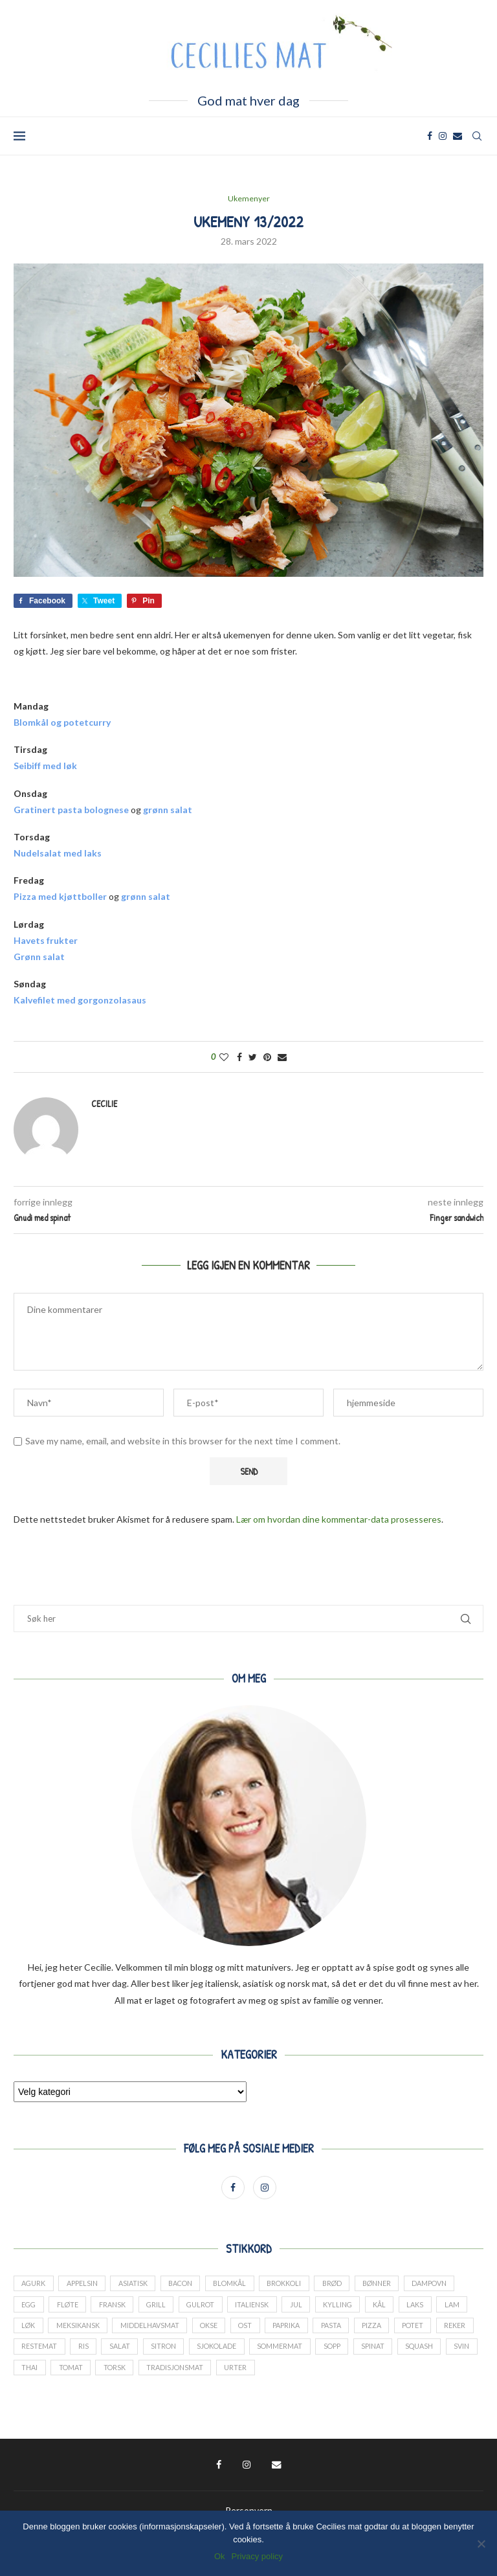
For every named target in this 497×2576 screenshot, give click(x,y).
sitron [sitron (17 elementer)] (255, 2351)
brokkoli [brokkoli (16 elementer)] (295, 2285)
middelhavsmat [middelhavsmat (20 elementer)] (189, 2329)
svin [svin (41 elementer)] (125, 2373)
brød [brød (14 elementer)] (345, 2285)
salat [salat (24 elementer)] (209, 2351)
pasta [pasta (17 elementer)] (377, 2329)
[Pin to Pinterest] (267, 1056)
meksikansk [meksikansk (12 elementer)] (116, 2329)
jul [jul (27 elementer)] (307, 2307)
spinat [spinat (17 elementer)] (33, 2373)
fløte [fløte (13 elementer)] (71, 2307)
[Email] (457, 136)
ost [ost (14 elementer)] (289, 2329)
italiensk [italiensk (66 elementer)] (262, 2307)
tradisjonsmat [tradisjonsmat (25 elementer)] (313, 2373)
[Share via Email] (282, 1056)
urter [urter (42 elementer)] (375, 2373)
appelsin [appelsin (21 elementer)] (84, 2285)
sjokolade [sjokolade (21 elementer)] (310, 2351)
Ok (219, 2556)
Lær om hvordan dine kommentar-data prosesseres (338, 1519)
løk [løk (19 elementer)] (66, 2329)
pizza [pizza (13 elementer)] (418, 2329)
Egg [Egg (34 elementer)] (30, 2307)
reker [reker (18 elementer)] (76, 2351)
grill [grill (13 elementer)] (162, 2307)
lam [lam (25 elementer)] (29, 2329)
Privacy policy (257, 2556)
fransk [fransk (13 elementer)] (117, 2307)
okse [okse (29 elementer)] (250, 2329)
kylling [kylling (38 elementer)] (350, 2307)
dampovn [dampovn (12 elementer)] (447, 2285)
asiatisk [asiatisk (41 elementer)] (136, 2285)
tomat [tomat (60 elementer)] (205, 2373)
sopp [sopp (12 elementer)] (429, 2351)
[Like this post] (223, 1056)
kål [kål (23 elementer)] (393, 2307)
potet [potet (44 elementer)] (33, 2351)
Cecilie (104, 1103)
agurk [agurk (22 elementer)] (34, 2285)
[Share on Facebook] (239, 1056)
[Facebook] (429, 136)
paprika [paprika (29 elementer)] (331, 2329)
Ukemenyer (249, 199)
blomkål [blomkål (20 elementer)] (238, 2285)
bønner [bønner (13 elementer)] (393, 2285)
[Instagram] (443, 136)
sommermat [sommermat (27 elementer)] (376, 2351)
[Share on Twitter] (252, 1056)
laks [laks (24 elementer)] (430, 2307)
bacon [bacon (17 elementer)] (186, 2285)
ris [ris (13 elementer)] (172, 2351)
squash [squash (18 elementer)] (81, 2373)
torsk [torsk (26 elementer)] (251, 2373)
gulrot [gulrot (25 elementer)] (208, 2307)
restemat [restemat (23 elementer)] (127, 2351)
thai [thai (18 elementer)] (163, 2373)
